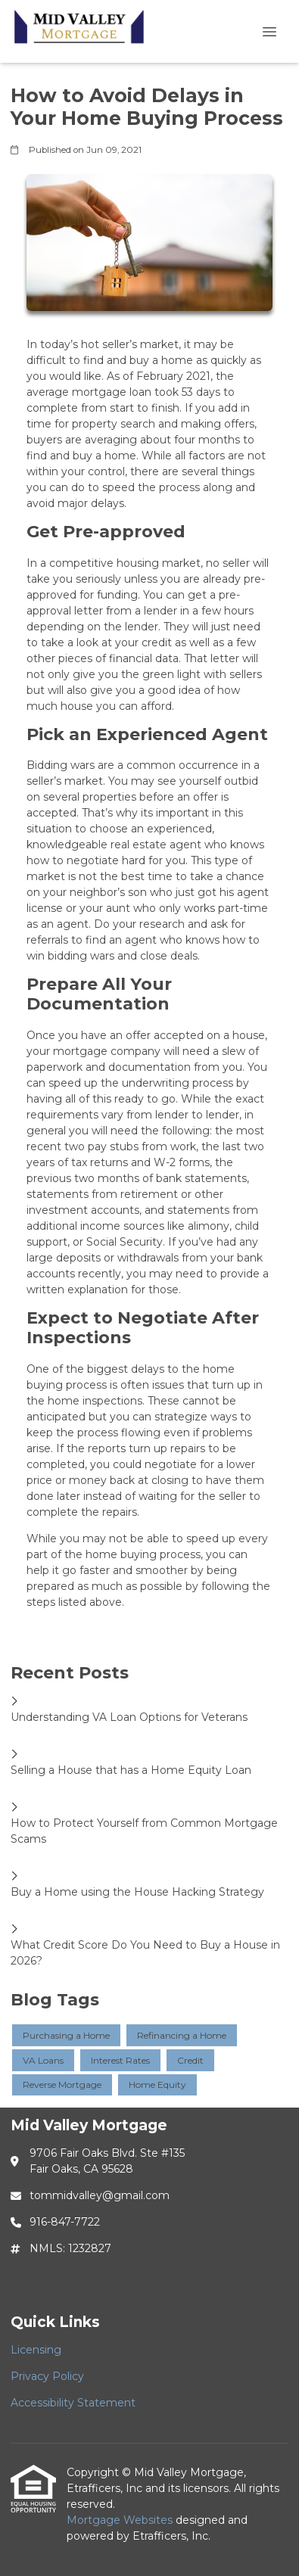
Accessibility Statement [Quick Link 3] (73, 2403)
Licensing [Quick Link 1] (36, 2350)
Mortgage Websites (121, 2520)
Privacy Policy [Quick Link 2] (47, 2376)
